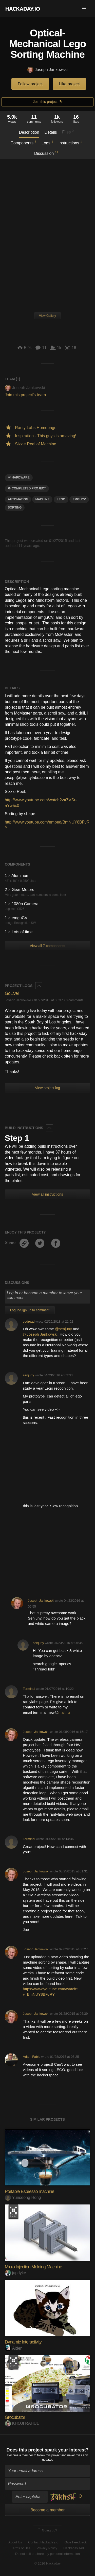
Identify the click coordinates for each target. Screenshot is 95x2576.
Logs (47, 142)
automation (18, 499)
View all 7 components (47, 946)
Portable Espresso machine (29, 2191)
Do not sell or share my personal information (47, 2554)
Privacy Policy (47, 2548)
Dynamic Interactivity (23, 2342)
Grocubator (15, 2417)
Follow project (30, 84)
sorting (15, 507)
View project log (47, 1088)
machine (42, 499)
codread (28, 1321)
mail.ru (64, 1712)
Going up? (47, 2530)
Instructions (70, 142)
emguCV (79, 499)
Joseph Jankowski (47, 70)
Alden (14, 2348)
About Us (15, 2542)
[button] (84, 8)
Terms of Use (20, 2548)
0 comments (75, 1000)
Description (29, 132)
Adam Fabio (31, 2057)
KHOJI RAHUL (22, 2423)
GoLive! (12, 993)
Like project (69, 84)
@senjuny (64, 1329)
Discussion (46, 153)
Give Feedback (75, 2542)
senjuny (28, 1375)
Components (23, 142)
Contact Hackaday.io (43, 2542)
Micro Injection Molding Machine (33, 2266)
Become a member (20, 2455)
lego (61, 499)
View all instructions (47, 1194)
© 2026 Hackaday (47, 2563)
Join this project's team (25, 395)
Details (51, 132)
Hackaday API (73, 2548)
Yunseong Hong (23, 2197)
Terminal (29, 1689)
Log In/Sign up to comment (29, 1310)
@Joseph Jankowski (40, 1334)
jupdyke (15, 2273)
